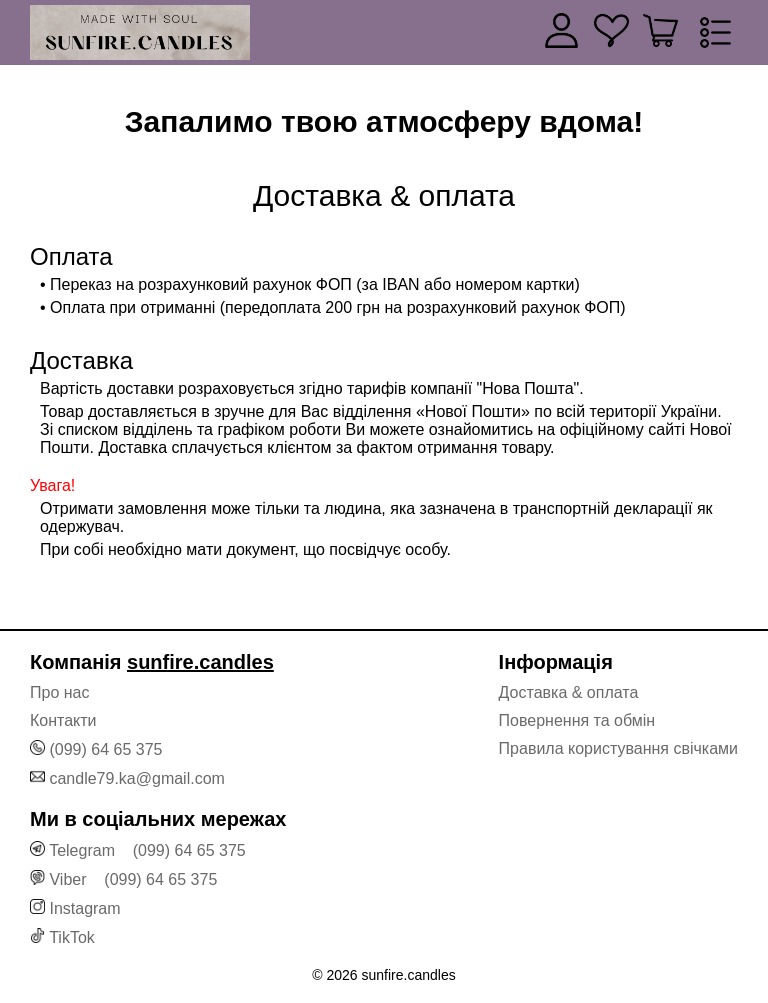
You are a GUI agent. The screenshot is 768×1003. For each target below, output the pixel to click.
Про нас (59, 692)
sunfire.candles (200, 662)
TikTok (72, 937)
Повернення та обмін (577, 720)
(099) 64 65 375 (105, 749)
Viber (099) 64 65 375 (133, 879)
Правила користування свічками (618, 748)
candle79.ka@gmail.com (136, 778)
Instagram (84, 908)
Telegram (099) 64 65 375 (147, 850)
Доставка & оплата (569, 692)
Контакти (63, 720)
